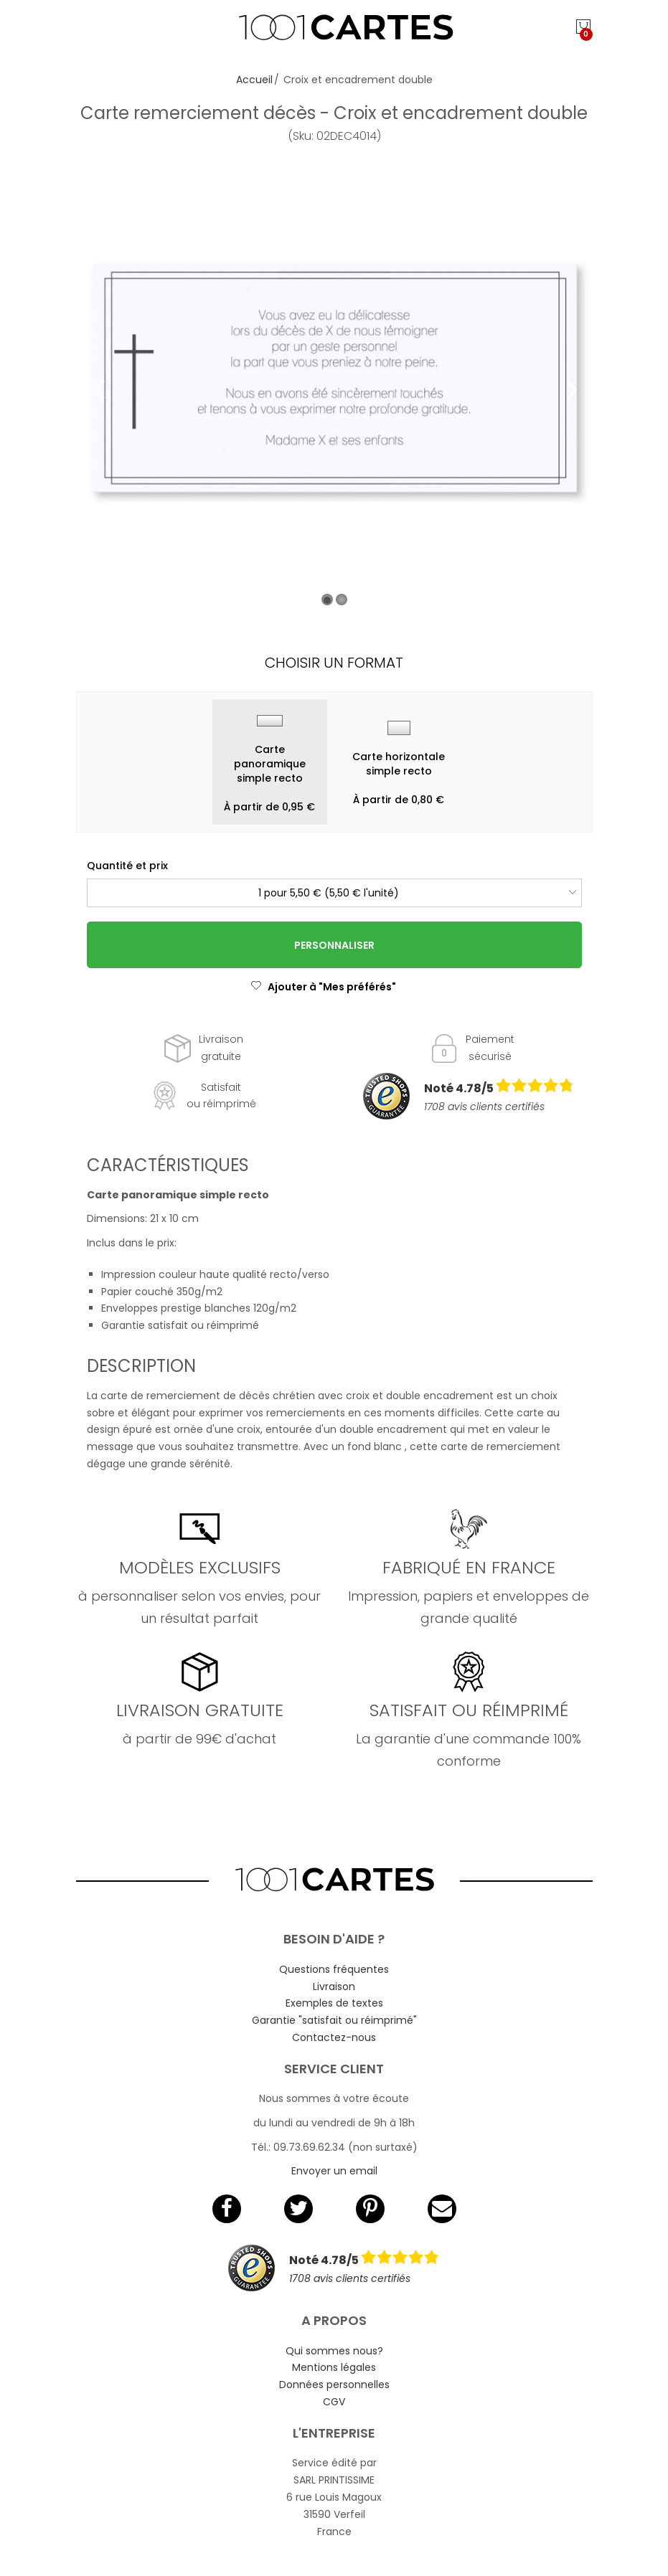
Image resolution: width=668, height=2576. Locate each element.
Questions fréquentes (334, 1969)
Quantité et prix (127, 865)
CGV (334, 2402)
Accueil (254, 79)
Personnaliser (334, 945)
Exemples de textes (334, 2003)
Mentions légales (334, 2367)
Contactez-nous (334, 2037)
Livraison (334, 1986)
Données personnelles (334, 2384)
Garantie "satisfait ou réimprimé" (334, 2020)
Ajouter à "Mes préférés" (323, 987)
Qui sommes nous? (334, 2351)
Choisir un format (334, 663)
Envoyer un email (334, 2171)
